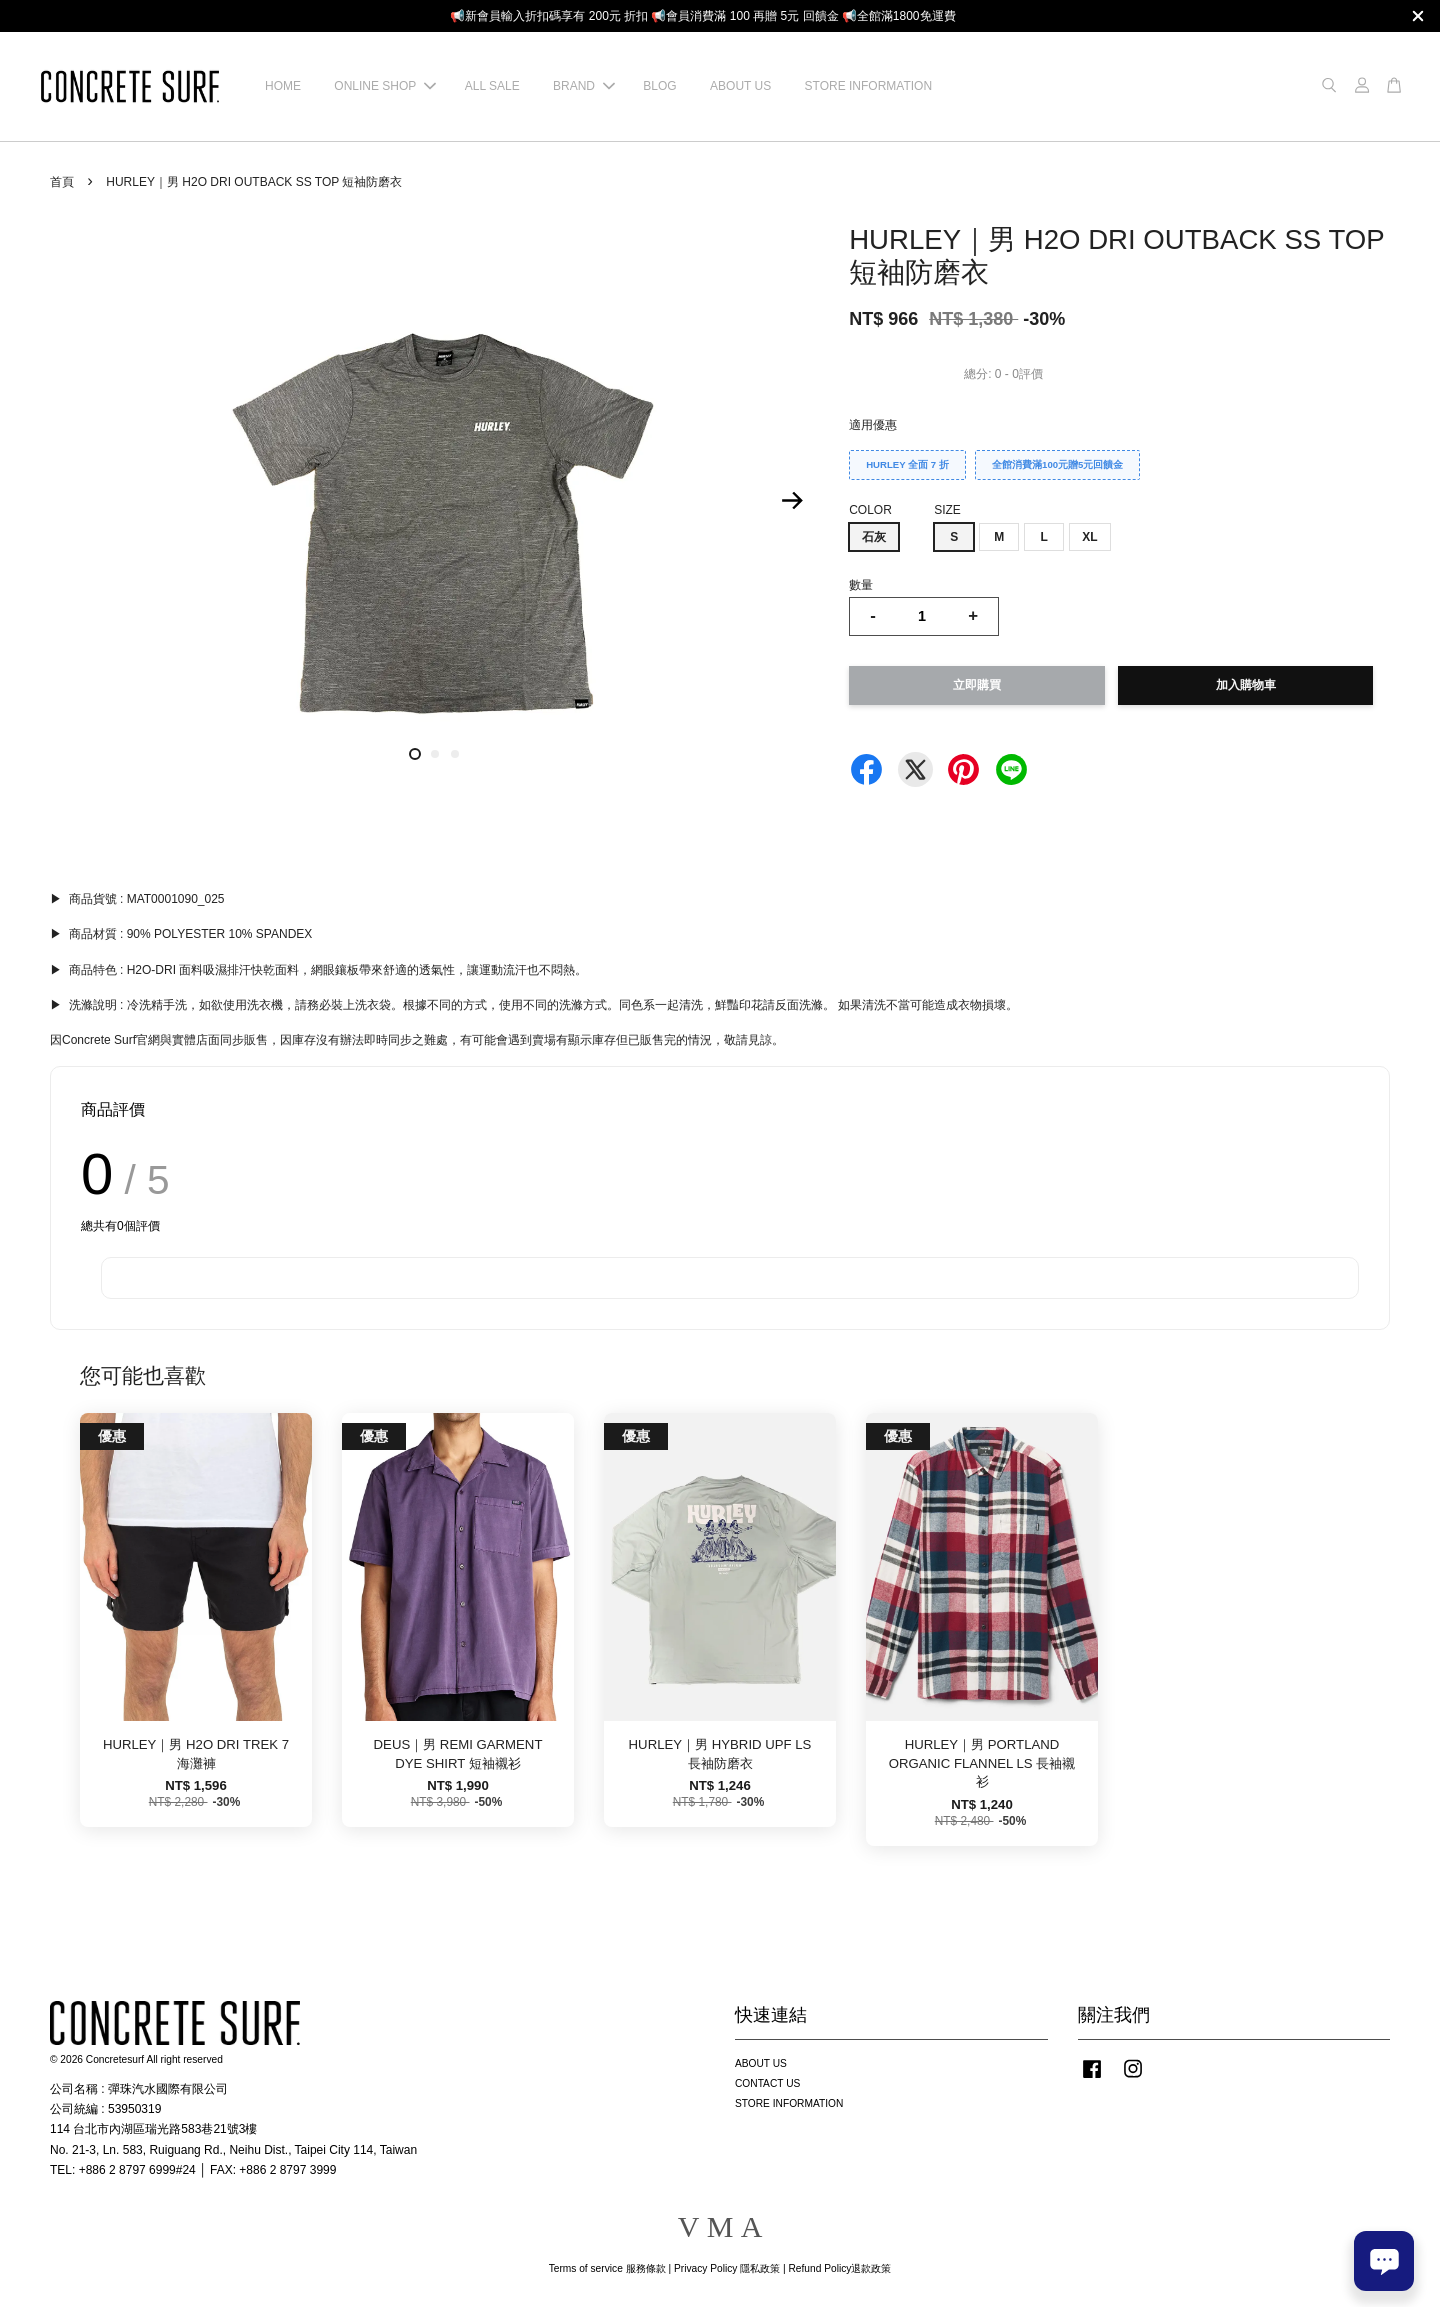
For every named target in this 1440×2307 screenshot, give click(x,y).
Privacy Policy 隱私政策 (727, 2268)
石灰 (874, 537)
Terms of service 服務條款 (607, 2268)
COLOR (870, 510)
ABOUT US (740, 86)
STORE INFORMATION (869, 86)
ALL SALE (492, 86)
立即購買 (977, 685)
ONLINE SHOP (385, 86)
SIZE (947, 510)
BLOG (659, 86)
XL (1089, 537)
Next (792, 501)
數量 (861, 585)
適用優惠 (873, 425)
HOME (283, 86)
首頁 (62, 182)
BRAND (584, 86)
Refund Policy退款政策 (840, 2268)
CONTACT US (767, 2083)
